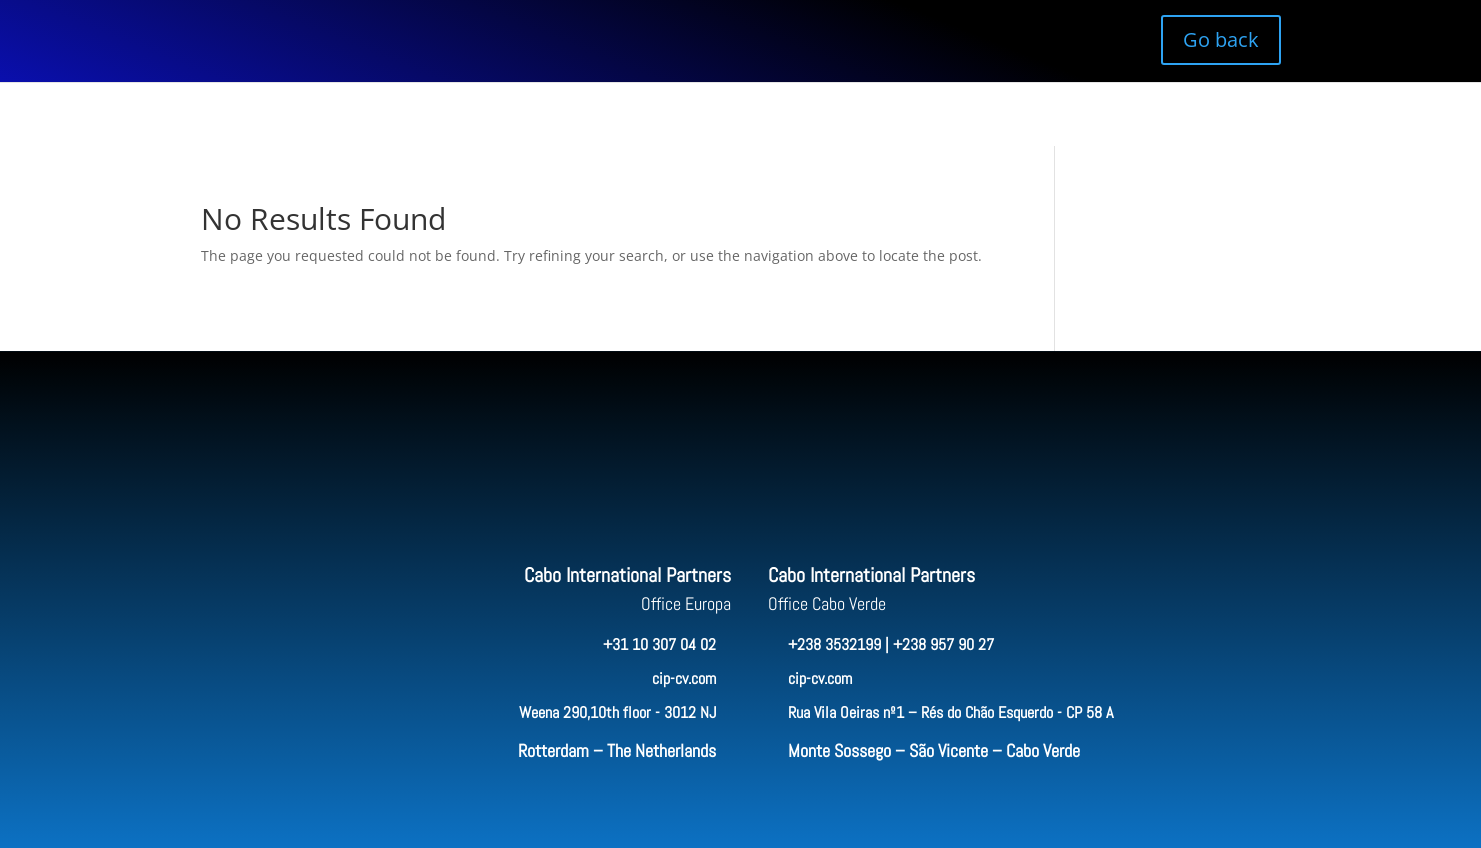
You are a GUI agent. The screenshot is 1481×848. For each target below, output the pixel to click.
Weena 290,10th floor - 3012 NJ (617, 712)
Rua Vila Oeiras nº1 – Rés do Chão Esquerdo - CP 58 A (950, 712)
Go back (1221, 39)
